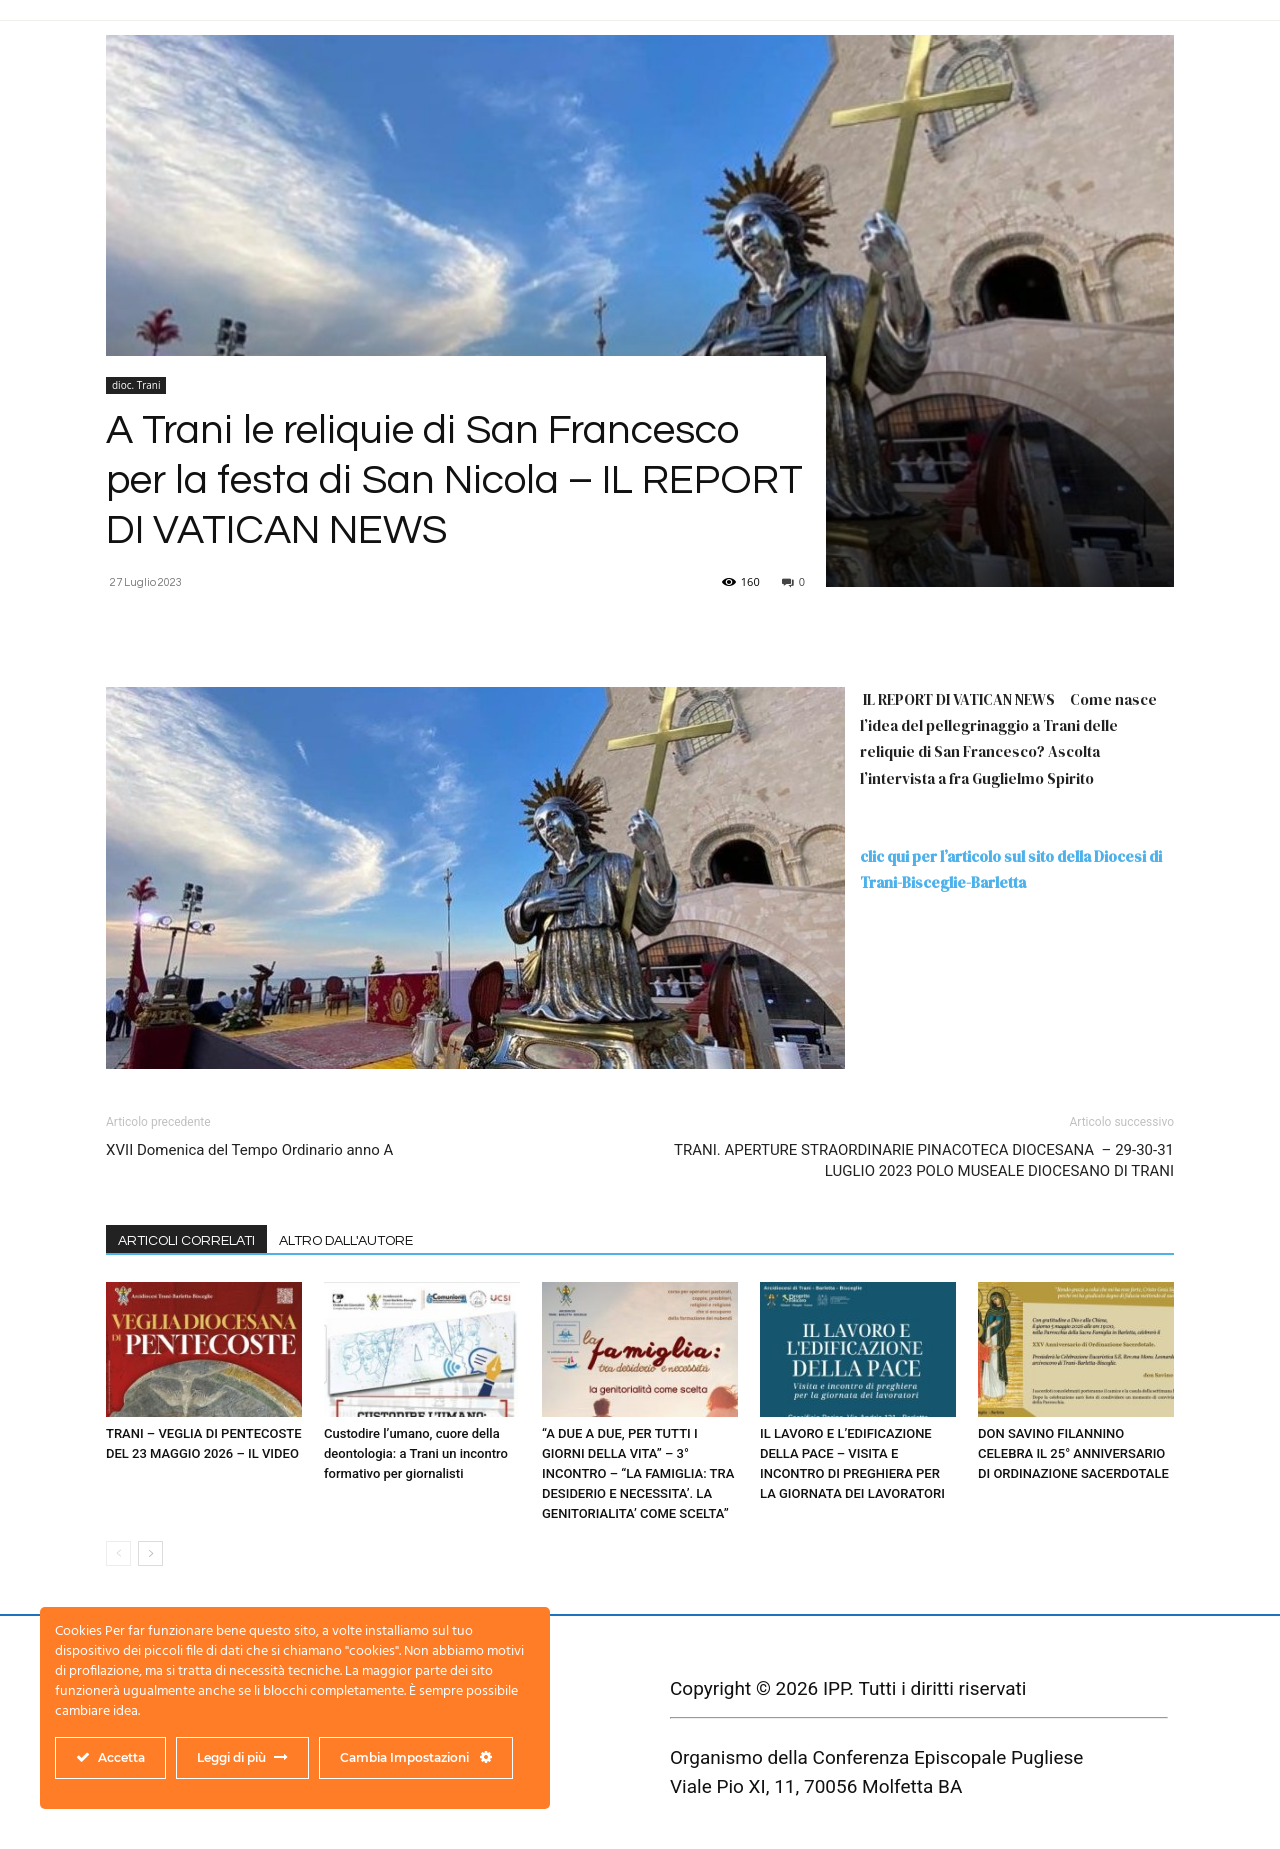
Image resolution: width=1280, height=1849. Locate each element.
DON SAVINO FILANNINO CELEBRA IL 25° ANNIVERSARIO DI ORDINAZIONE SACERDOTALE (1073, 1453)
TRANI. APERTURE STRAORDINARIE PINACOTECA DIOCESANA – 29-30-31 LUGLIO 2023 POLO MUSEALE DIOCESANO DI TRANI (924, 1160)
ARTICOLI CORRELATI (186, 1241)
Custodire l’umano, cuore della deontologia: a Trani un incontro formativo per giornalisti (416, 1453)
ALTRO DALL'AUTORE (346, 1241)
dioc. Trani (136, 385)
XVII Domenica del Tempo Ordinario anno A (249, 1150)
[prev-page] (118, 1553)
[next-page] (150, 1553)
